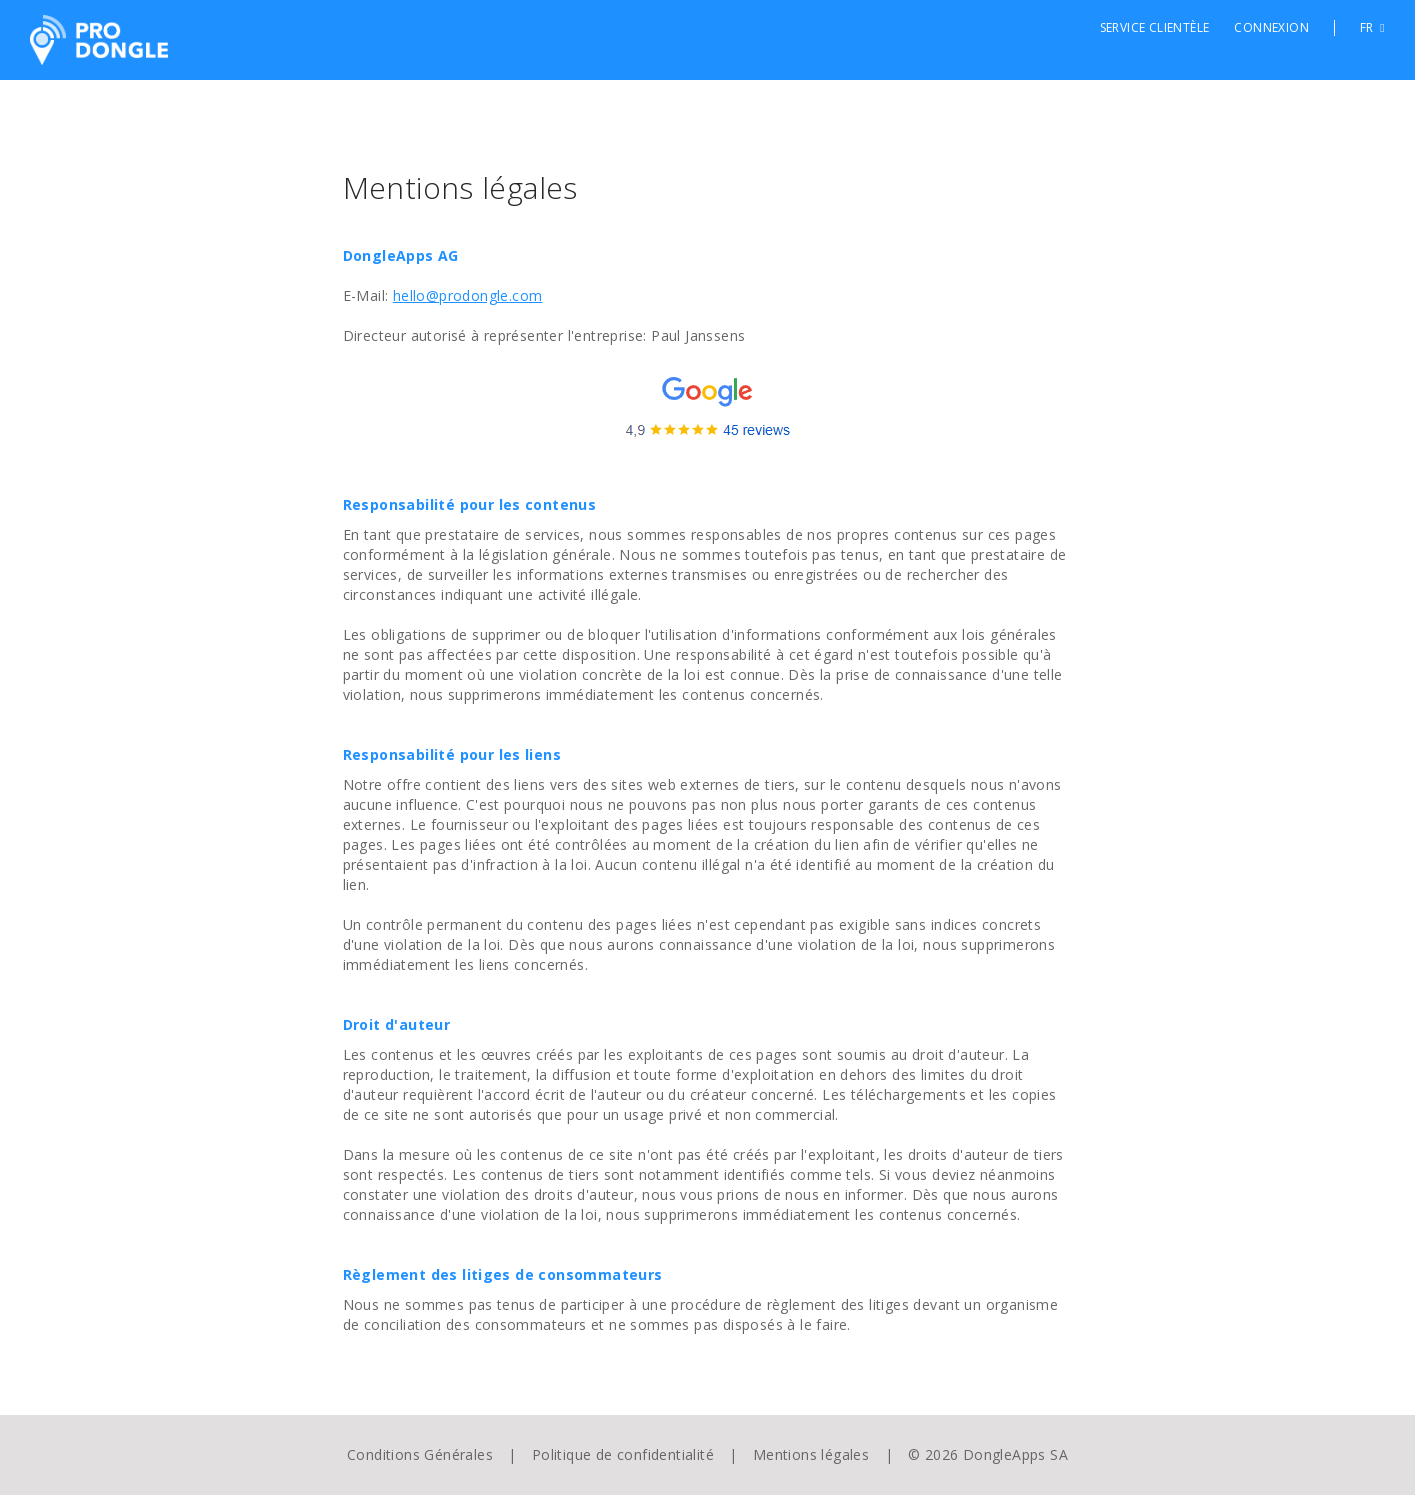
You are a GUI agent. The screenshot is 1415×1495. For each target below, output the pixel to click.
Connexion (1271, 28)
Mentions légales (811, 1454)
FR (1372, 28)
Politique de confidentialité (623, 1454)
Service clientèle (1155, 28)
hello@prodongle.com (468, 295)
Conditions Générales (420, 1454)
